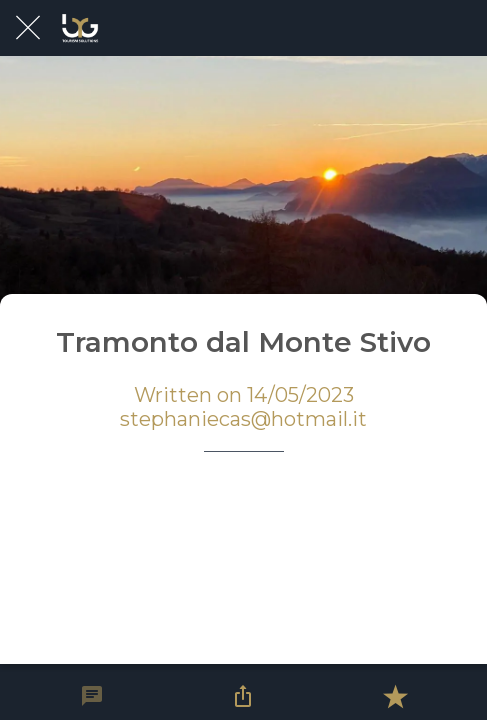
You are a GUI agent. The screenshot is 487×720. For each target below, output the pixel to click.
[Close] (28, 28)
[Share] (243, 696)
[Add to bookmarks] (395, 696)
